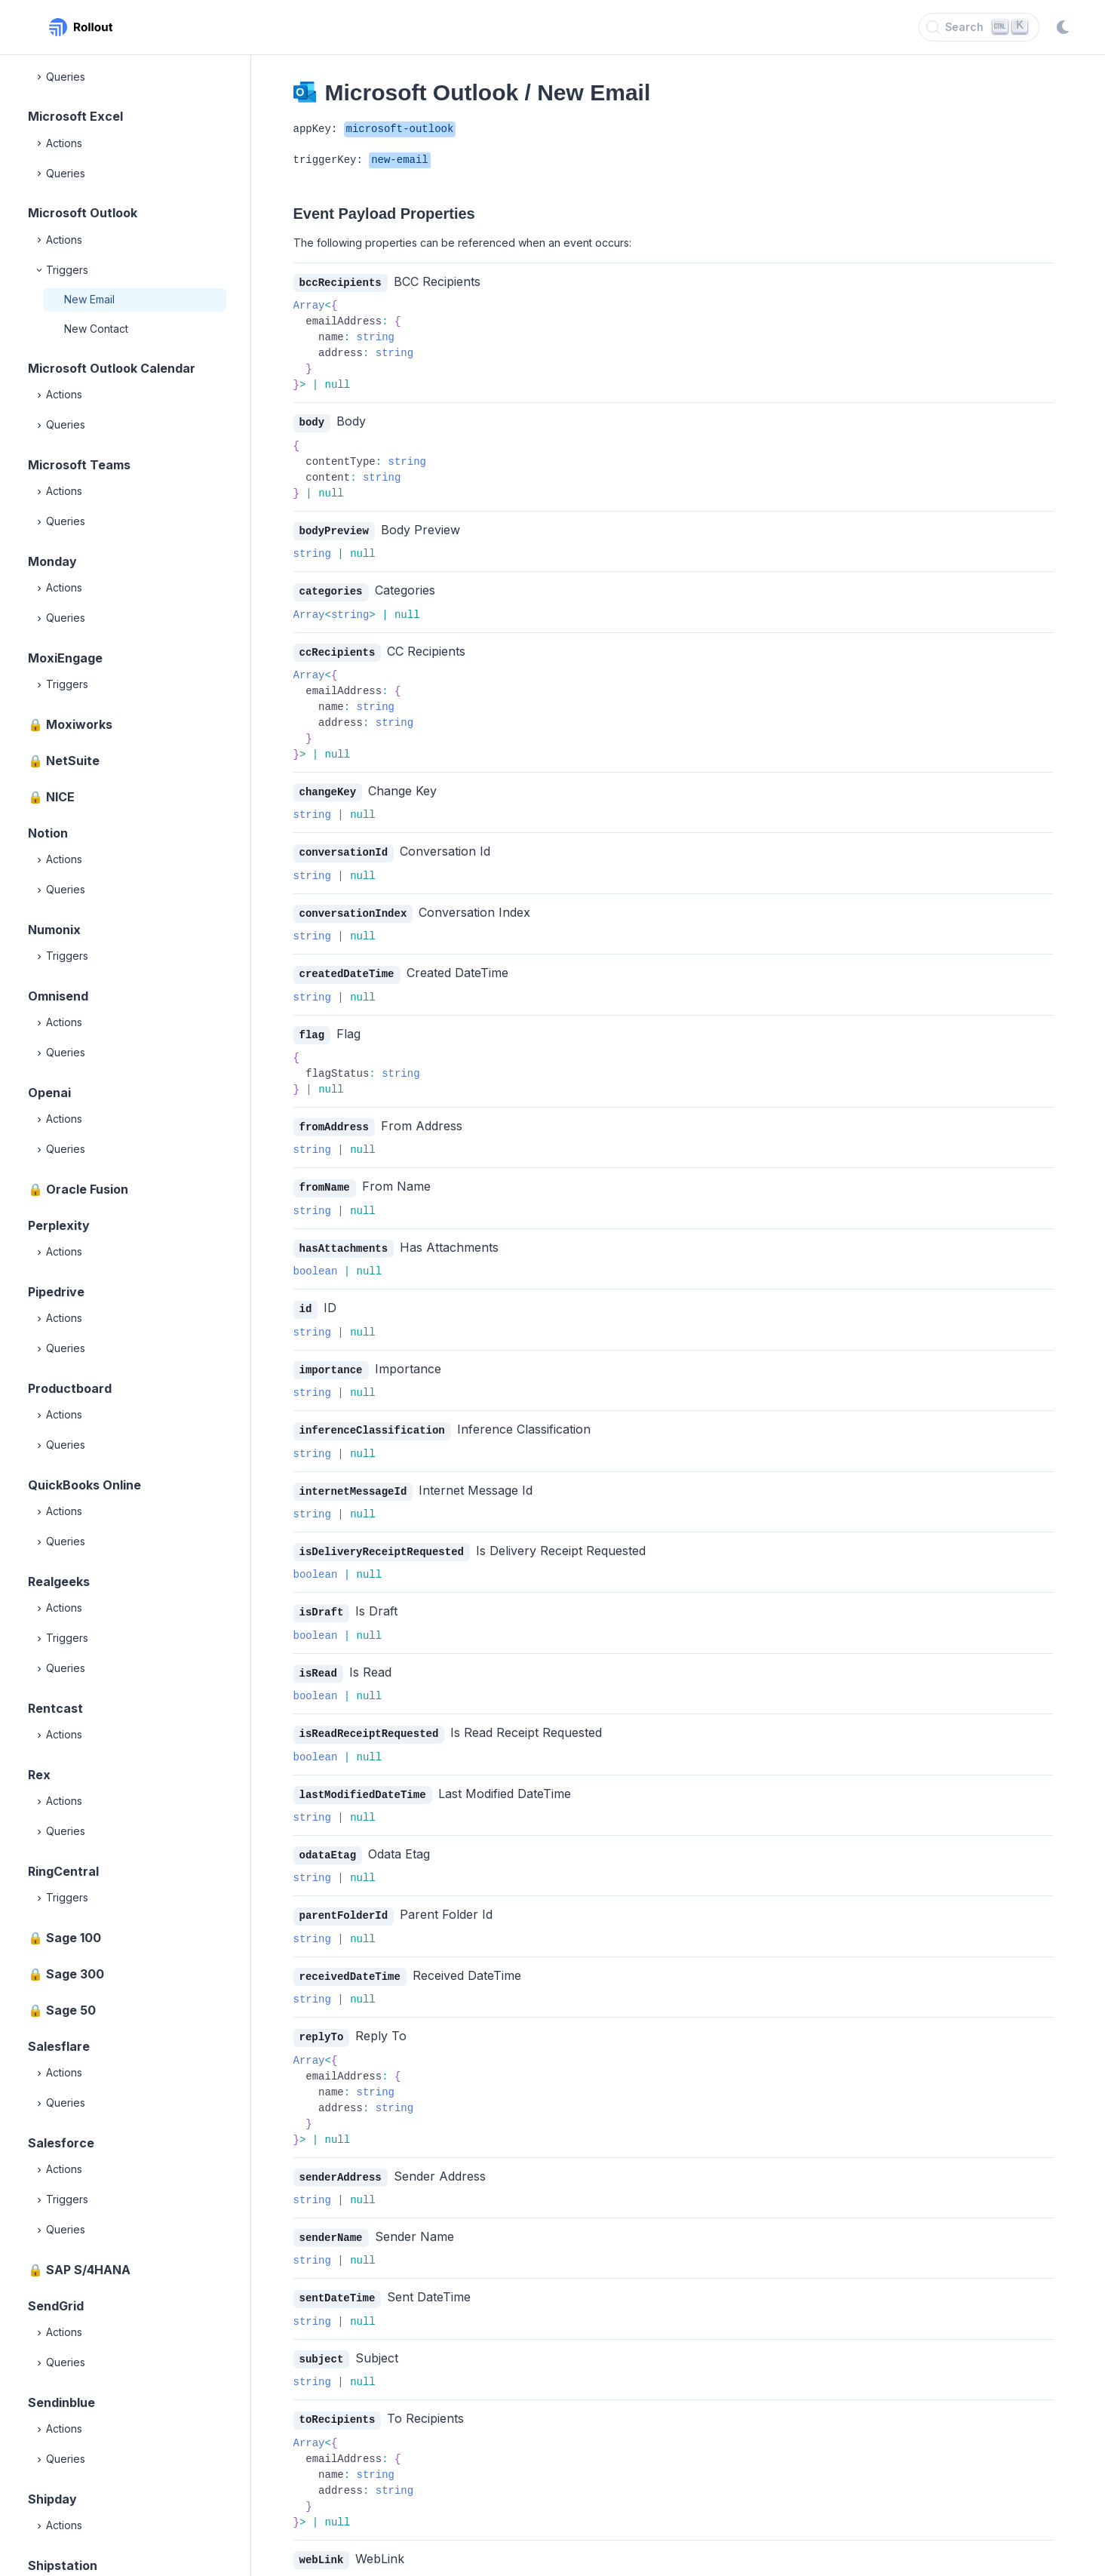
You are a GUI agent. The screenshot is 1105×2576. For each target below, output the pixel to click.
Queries (59, 77)
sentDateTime (337, 2276)
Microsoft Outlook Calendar (111, 368)
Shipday (52, 2499)
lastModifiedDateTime (362, 1778)
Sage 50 (71, 2010)
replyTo (321, 2018)
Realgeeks (59, 1581)
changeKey (328, 788)
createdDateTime (346, 967)
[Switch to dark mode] (1063, 27)
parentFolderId (343, 1898)
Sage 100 (73, 1937)
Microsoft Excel (75, 116)
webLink (321, 2536)
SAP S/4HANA (88, 2269)
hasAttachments (343, 1239)
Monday (52, 561)
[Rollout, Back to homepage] (80, 27)
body (312, 421)
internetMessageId (353, 1479)
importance (331, 1359)
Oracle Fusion (87, 1189)
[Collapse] (40, 270)
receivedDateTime (350, 1958)
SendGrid (56, 2305)
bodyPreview (334, 529)
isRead (318, 1658)
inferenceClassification (372, 1418)
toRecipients (337, 2396)
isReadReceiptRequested (369, 1718)
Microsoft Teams (79, 464)
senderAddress (340, 2157)
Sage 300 (75, 1973)
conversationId (343, 847)
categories (331, 589)
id (305, 1299)
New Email (89, 299)
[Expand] (40, 77)
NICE (60, 796)
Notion (48, 833)
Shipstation (62, 2565)
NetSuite (73, 760)
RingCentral (63, 1871)
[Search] (979, 27)
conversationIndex (353, 908)
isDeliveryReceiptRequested (381, 1538)
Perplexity (59, 1225)
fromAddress (334, 1119)
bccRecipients (340, 282)
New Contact (96, 328)
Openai (49, 1092)
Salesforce (61, 2142)
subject (321, 2337)
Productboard (70, 1388)
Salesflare (59, 2046)
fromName (324, 1179)
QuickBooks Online (84, 1484)
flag (312, 1028)
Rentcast (55, 1708)
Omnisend (58, 996)
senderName (331, 2217)
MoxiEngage (65, 658)
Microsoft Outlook (82, 212)
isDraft (321, 1598)
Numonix (54, 929)
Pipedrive (56, 1291)
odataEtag (328, 1838)
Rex (39, 1774)
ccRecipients (337, 649)
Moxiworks (79, 724)
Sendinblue (61, 2402)
